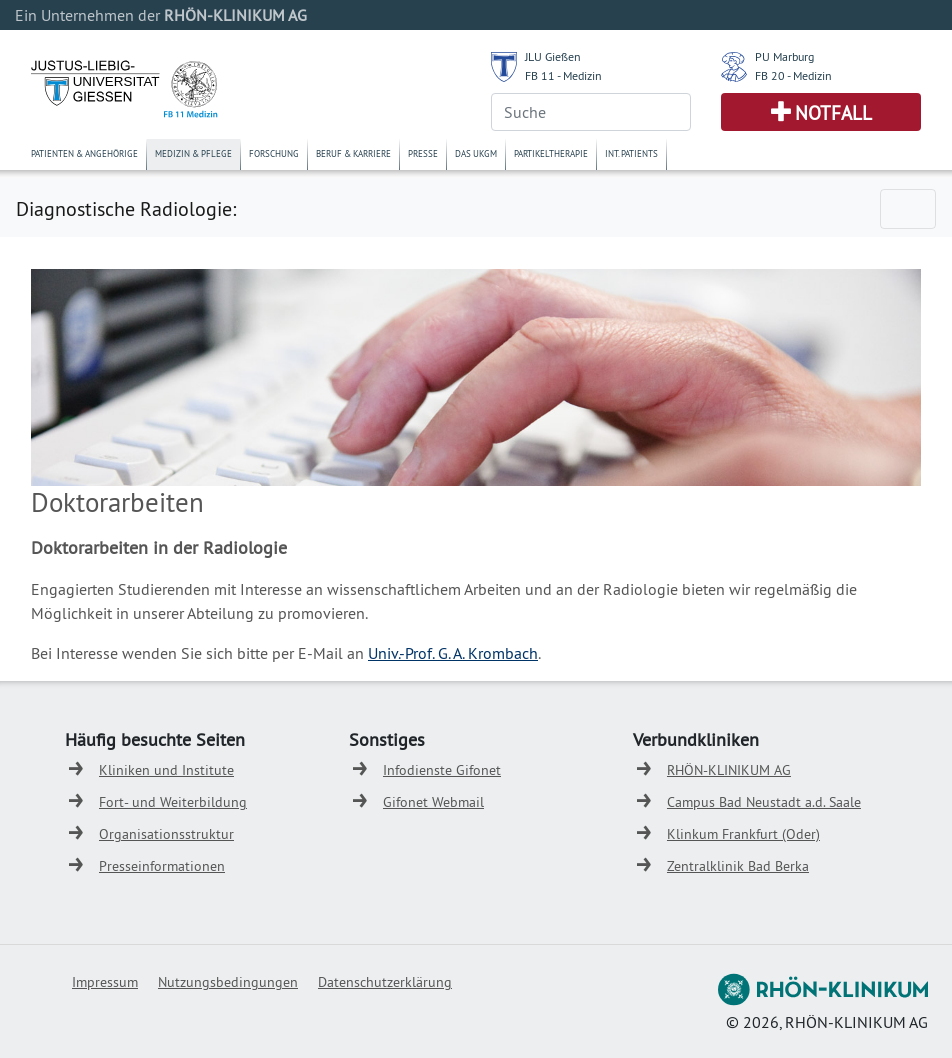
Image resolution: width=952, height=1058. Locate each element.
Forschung (274, 153)
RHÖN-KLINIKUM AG (729, 770)
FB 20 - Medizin (793, 75)
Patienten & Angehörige (84, 153)
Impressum (105, 982)
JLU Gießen (553, 56)
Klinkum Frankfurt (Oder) (743, 834)
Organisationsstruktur (166, 834)
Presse (423, 153)
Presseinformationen (162, 866)
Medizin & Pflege (193, 153)
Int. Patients (631, 153)
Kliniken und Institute (166, 770)
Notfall (833, 113)
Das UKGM (476, 153)
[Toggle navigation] (908, 209)
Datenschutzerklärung (385, 982)
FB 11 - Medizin (563, 75)
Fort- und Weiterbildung (173, 802)
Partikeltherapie (551, 153)
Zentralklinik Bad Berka (738, 866)
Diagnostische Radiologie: (126, 208)
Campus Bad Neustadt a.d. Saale (764, 802)
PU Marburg (784, 56)
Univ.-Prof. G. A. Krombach (453, 653)
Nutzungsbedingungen (228, 982)
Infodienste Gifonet (442, 770)
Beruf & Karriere (353, 153)
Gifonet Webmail (433, 802)
